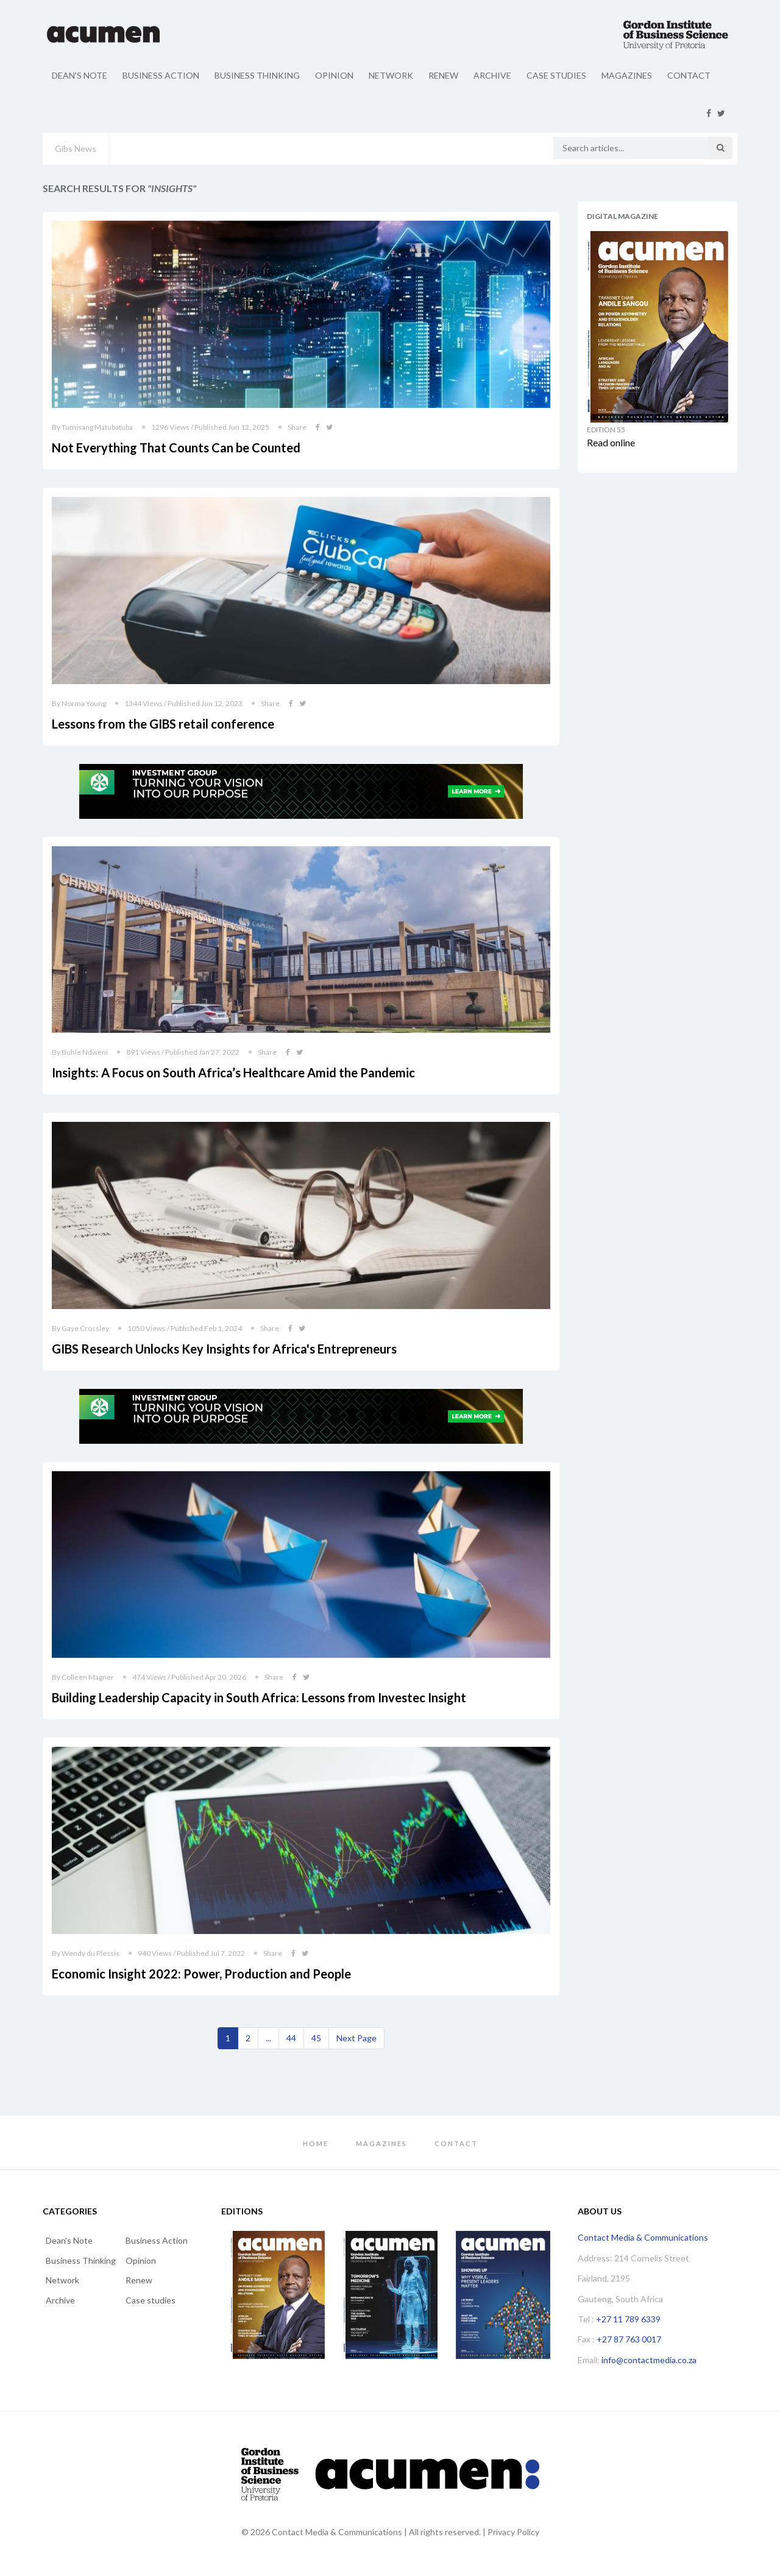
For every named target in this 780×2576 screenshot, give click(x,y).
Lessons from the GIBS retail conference (163, 723)
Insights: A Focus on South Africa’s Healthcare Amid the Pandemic (233, 1072)
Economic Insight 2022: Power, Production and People (201, 1973)
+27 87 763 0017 (629, 2339)
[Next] (356, 2038)
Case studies (556, 75)
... (268, 2038)
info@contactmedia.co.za (649, 2360)
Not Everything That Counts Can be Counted (176, 447)
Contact (689, 75)
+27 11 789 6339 (628, 2319)
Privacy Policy (513, 2532)
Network (391, 75)
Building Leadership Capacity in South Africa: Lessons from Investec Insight (259, 1697)
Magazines (626, 75)
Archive (492, 75)
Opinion (334, 75)
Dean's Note (79, 75)
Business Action (160, 75)
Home (315, 2143)
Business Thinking (257, 75)
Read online (611, 442)
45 (316, 2038)
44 (291, 2038)
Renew (443, 75)
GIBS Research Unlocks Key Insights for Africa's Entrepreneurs (224, 1348)
